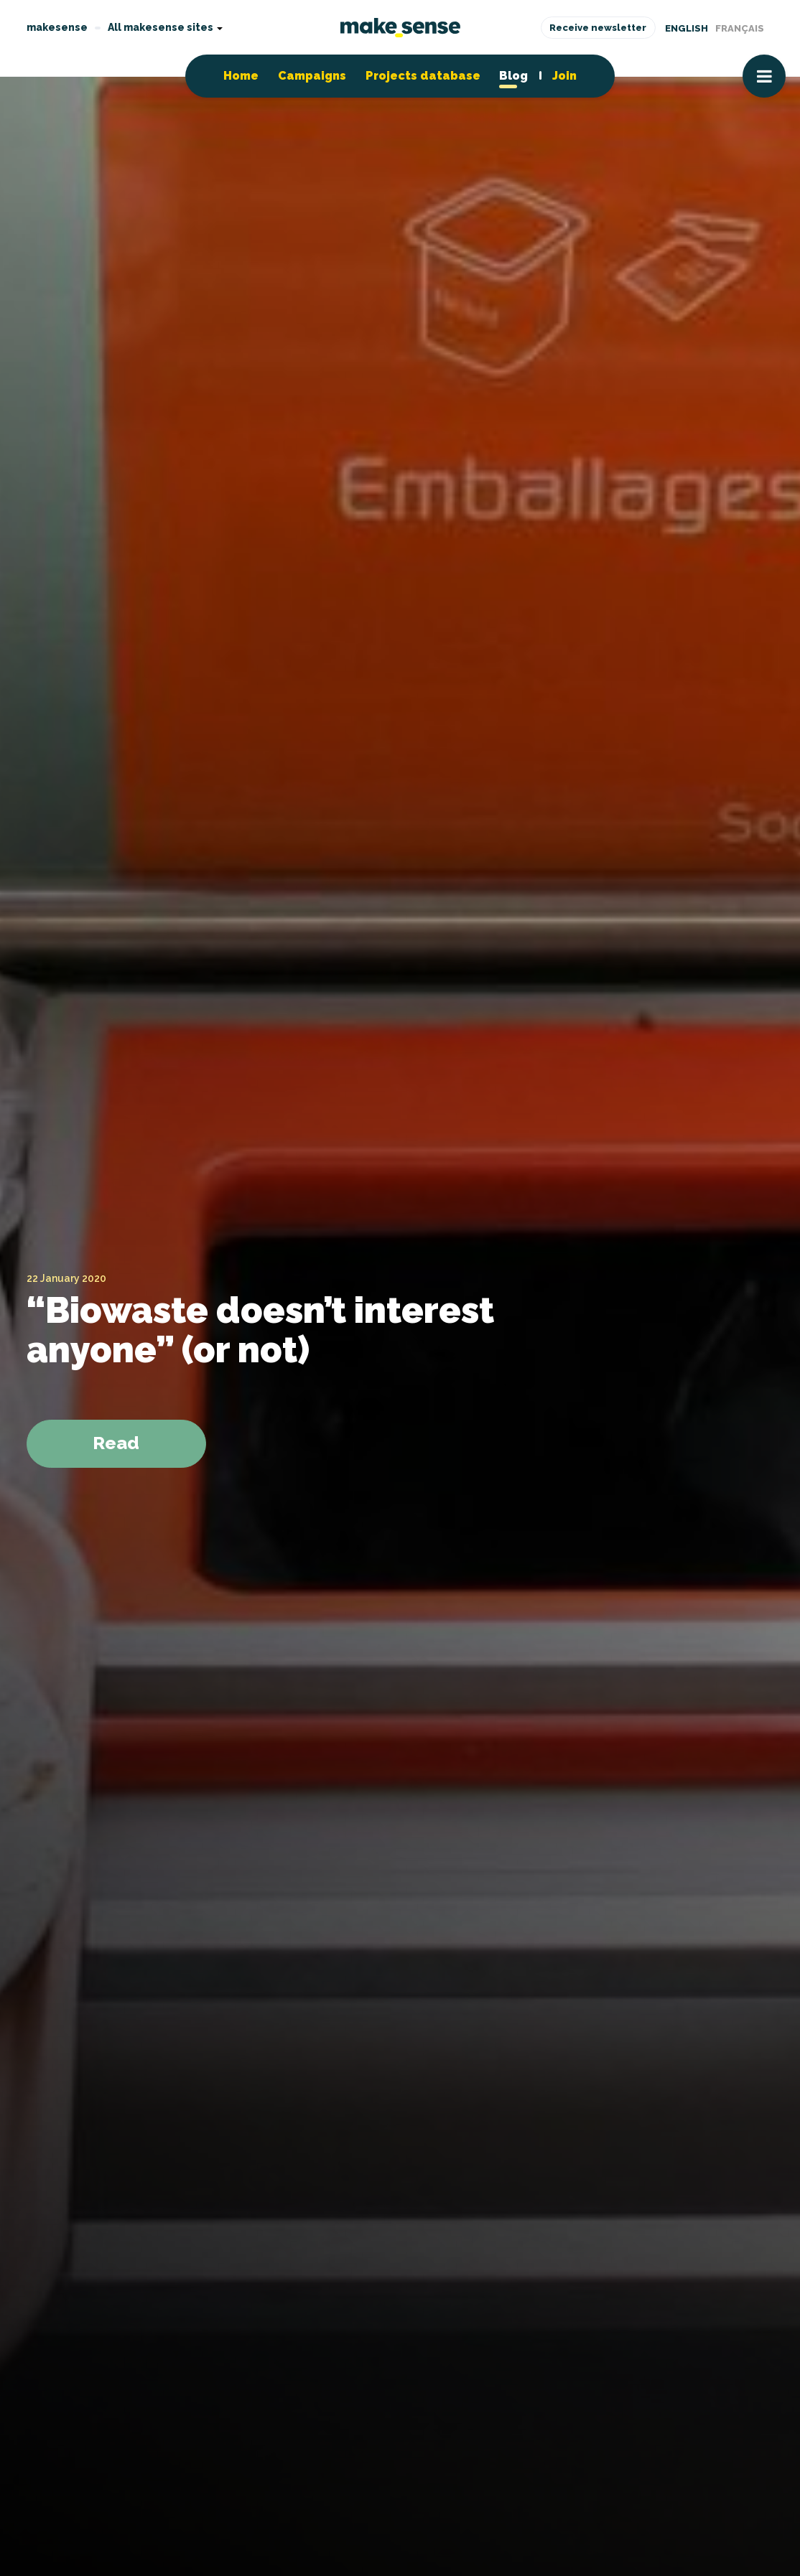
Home (241, 76)
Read (116, 1443)
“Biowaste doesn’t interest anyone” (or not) (260, 1330)
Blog (513, 76)
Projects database (423, 76)
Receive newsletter (597, 27)
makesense (57, 27)
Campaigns (312, 76)
